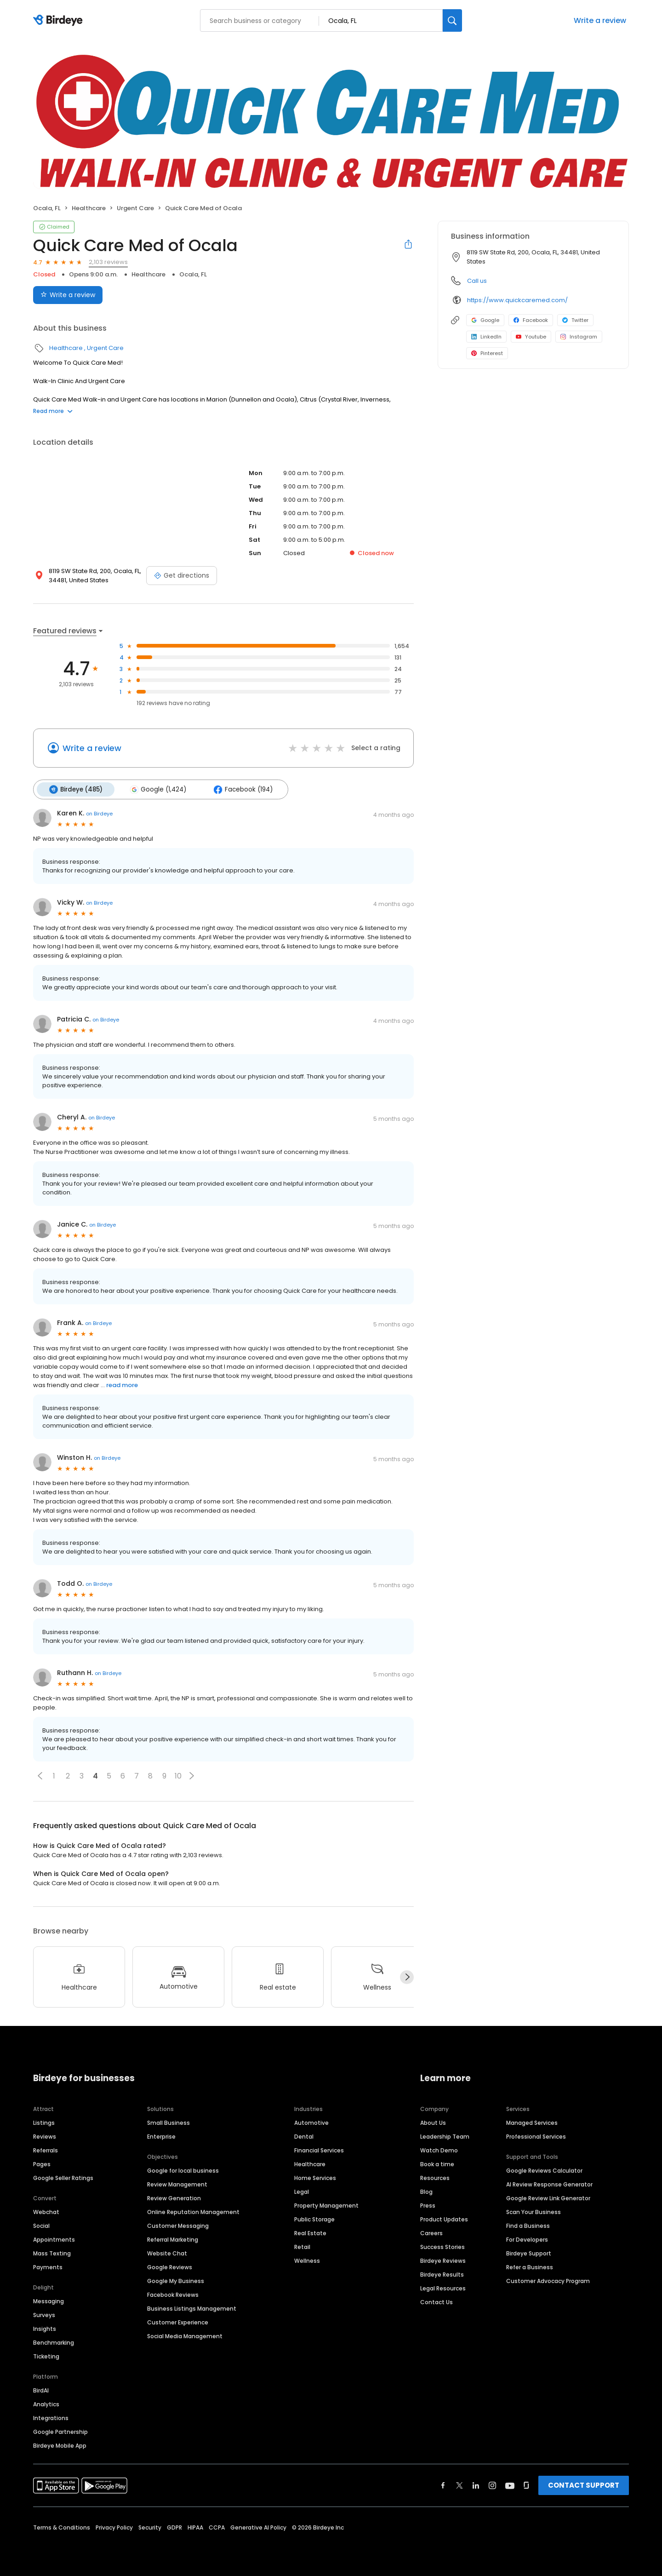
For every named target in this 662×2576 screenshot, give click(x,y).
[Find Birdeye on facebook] (443, 2485)
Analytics (46, 2404)
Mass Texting (52, 2253)
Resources (435, 2178)
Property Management (326, 2205)
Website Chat (167, 2253)
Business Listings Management (191, 2308)
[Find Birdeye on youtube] (509, 2485)
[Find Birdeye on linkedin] (475, 2485)
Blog (426, 2192)
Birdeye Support (528, 2253)
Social (41, 2226)
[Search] (452, 20)
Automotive (311, 2123)
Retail (302, 2247)
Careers (431, 2233)
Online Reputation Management (193, 2212)
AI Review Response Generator (549, 2184)
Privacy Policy (114, 2527)
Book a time (437, 2164)
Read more (53, 411)
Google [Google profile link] (485, 320)
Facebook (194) (241, 789)
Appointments (54, 2239)
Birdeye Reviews (443, 2261)
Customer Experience (177, 2322)
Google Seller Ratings (63, 2178)
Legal (301, 2192)
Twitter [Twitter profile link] (575, 320)
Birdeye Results (442, 2274)
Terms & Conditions (61, 2527)
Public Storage (314, 2219)
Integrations (50, 2418)
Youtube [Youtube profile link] (531, 336)
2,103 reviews (108, 262)
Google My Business (175, 2281)
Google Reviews (169, 2267)
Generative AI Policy (258, 2527)
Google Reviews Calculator (544, 2170)
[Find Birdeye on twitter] (459, 2485)
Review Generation (174, 2198)
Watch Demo (439, 2150)
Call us (477, 280)
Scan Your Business (533, 2212)
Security (149, 2527)
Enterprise (161, 2136)
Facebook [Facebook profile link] (531, 320)
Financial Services (319, 2150)
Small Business (168, 2123)
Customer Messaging (178, 2226)
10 (178, 1775)
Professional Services (536, 2136)
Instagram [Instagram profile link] (578, 336)
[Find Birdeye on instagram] (492, 2485)
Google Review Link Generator (548, 2198)
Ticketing (46, 2356)
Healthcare (89, 208)
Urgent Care (135, 208)
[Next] (407, 1977)
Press (427, 2205)
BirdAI (41, 2390)
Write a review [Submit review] (67, 294)
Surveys (44, 2315)
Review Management (177, 2184)
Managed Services (532, 2123)
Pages (42, 2164)
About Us (433, 2123)
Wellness (307, 2261)
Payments (48, 2267)
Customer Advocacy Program (548, 2281)
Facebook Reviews (173, 2295)
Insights (44, 2329)
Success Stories (442, 2247)
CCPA (217, 2527)
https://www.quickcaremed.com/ (517, 300)
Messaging (48, 2301)
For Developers (527, 2239)
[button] (40, 1775)
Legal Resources (443, 2288)
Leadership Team (444, 2136)
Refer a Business (529, 2267)
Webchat (46, 2212)
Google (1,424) (157, 789)
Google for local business (183, 2170)
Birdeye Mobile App (59, 2446)
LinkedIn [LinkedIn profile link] (486, 336)
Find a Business (528, 2226)
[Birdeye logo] (59, 20)
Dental (304, 2136)
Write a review (600, 20)
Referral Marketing (172, 2239)
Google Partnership (60, 2432)
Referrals (45, 2150)
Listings (44, 2123)
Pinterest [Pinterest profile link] (487, 353)
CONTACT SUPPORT (583, 2485)
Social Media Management (185, 2336)
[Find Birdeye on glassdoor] (526, 2485)
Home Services (315, 2178)
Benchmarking (53, 2343)
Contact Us (436, 2302)
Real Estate (310, 2233)
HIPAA (195, 2527)
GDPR (174, 2527)
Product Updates (444, 2219)
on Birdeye (99, 813)
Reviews (44, 2136)
